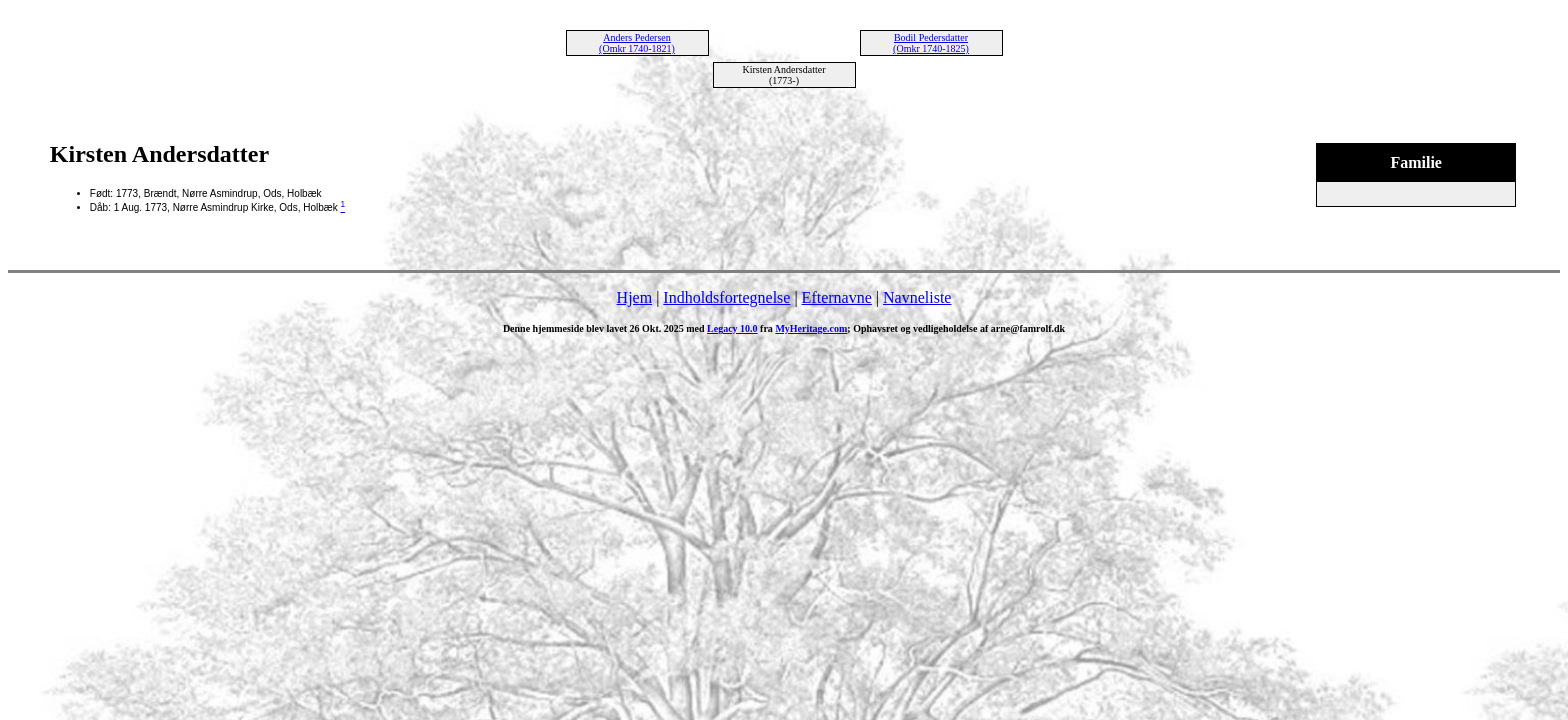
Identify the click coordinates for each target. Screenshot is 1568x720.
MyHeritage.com (811, 328)
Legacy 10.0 (732, 328)
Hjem (635, 297)
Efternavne (837, 297)
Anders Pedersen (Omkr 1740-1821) (637, 43)
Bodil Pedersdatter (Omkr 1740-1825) (931, 43)
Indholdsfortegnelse (726, 297)
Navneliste (917, 297)
